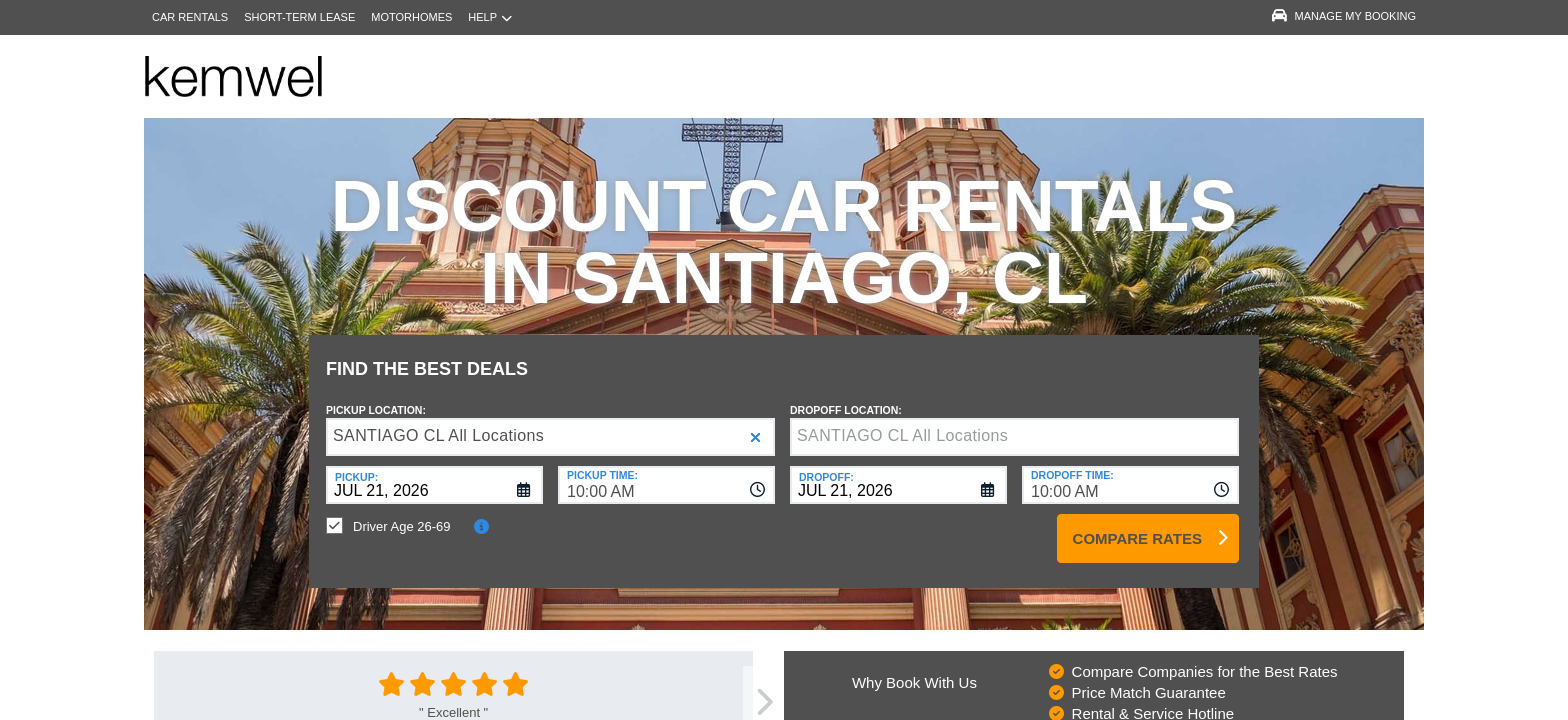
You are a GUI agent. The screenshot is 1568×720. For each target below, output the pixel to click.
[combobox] (666, 470)
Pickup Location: (376, 395)
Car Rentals (190, 17)
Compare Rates (1137, 523)
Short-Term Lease (299, 17)
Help (490, 17)
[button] (755, 422)
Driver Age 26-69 (402, 511)
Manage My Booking (1344, 16)
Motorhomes (411, 17)
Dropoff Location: (846, 395)
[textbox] (1014, 422)
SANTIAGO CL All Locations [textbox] (438, 420)
